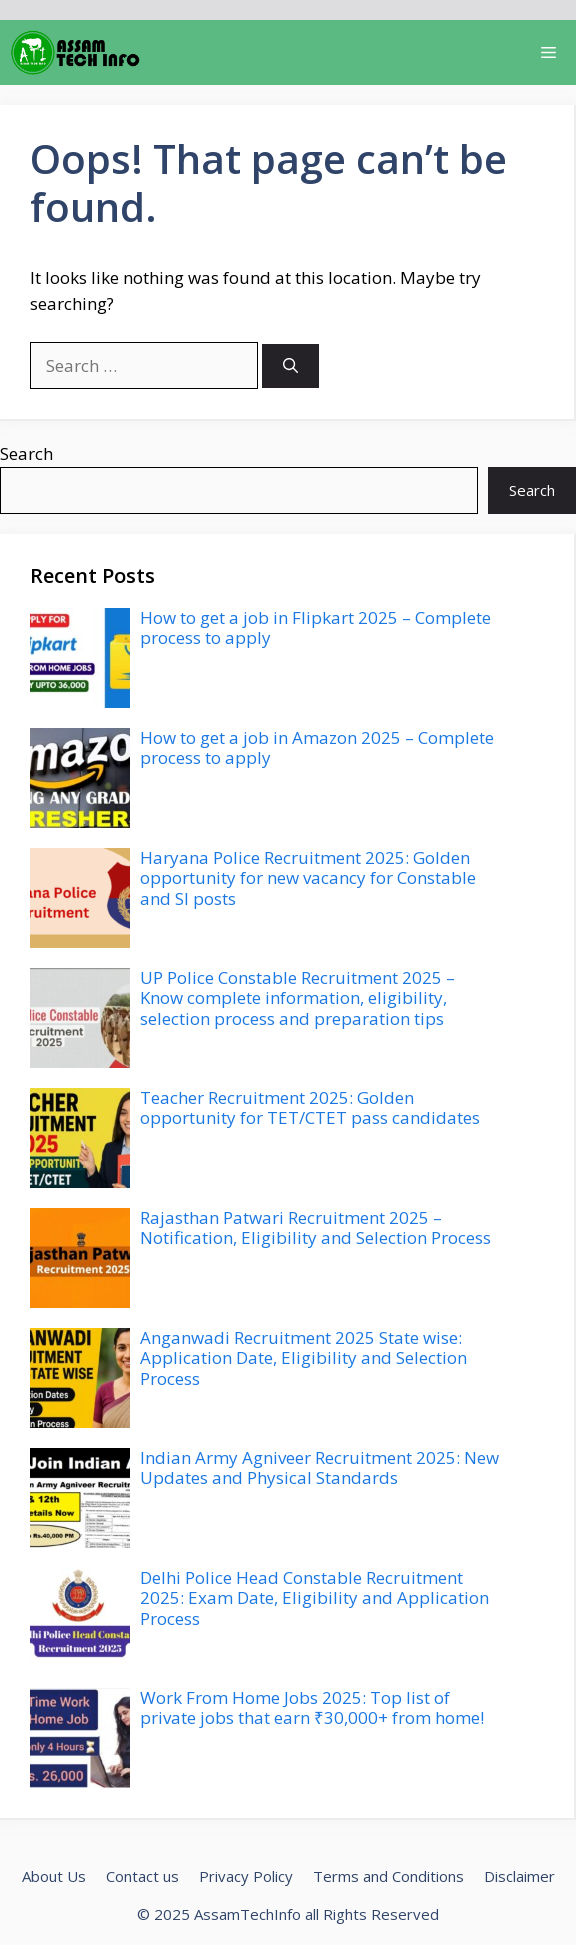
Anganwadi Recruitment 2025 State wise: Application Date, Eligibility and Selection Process (303, 1358)
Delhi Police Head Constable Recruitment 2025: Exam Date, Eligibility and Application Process (314, 1598)
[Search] (290, 366)
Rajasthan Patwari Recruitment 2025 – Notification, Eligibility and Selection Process (315, 1227)
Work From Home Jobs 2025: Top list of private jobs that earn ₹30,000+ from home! (312, 1707)
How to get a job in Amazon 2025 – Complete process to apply (317, 747)
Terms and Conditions (388, 1876)
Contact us (142, 1876)
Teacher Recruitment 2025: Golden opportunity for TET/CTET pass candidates (310, 1107)
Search (26, 453)
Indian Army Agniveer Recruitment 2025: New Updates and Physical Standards (319, 1467)
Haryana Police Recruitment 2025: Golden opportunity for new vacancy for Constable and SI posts (308, 878)
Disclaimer (519, 1876)
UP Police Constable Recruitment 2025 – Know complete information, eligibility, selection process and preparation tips (297, 998)
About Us (54, 1876)
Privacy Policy (246, 1876)
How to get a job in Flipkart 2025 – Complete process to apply (315, 627)
